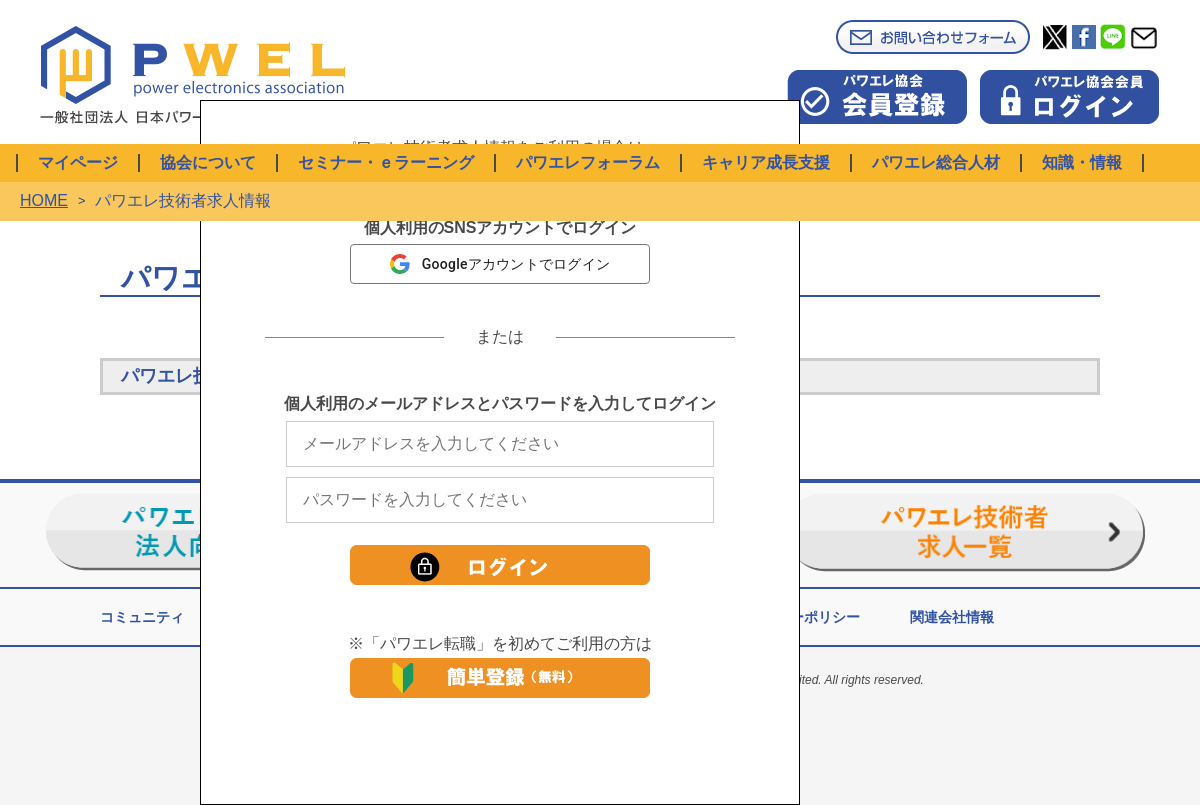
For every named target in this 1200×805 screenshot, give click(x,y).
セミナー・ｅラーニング (386, 162)
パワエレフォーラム (588, 162)
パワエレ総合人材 (936, 162)
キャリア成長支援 (766, 162)
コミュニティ (142, 617)
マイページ (78, 162)
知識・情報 (1082, 162)
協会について (208, 162)
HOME (44, 200)
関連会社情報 (952, 617)
